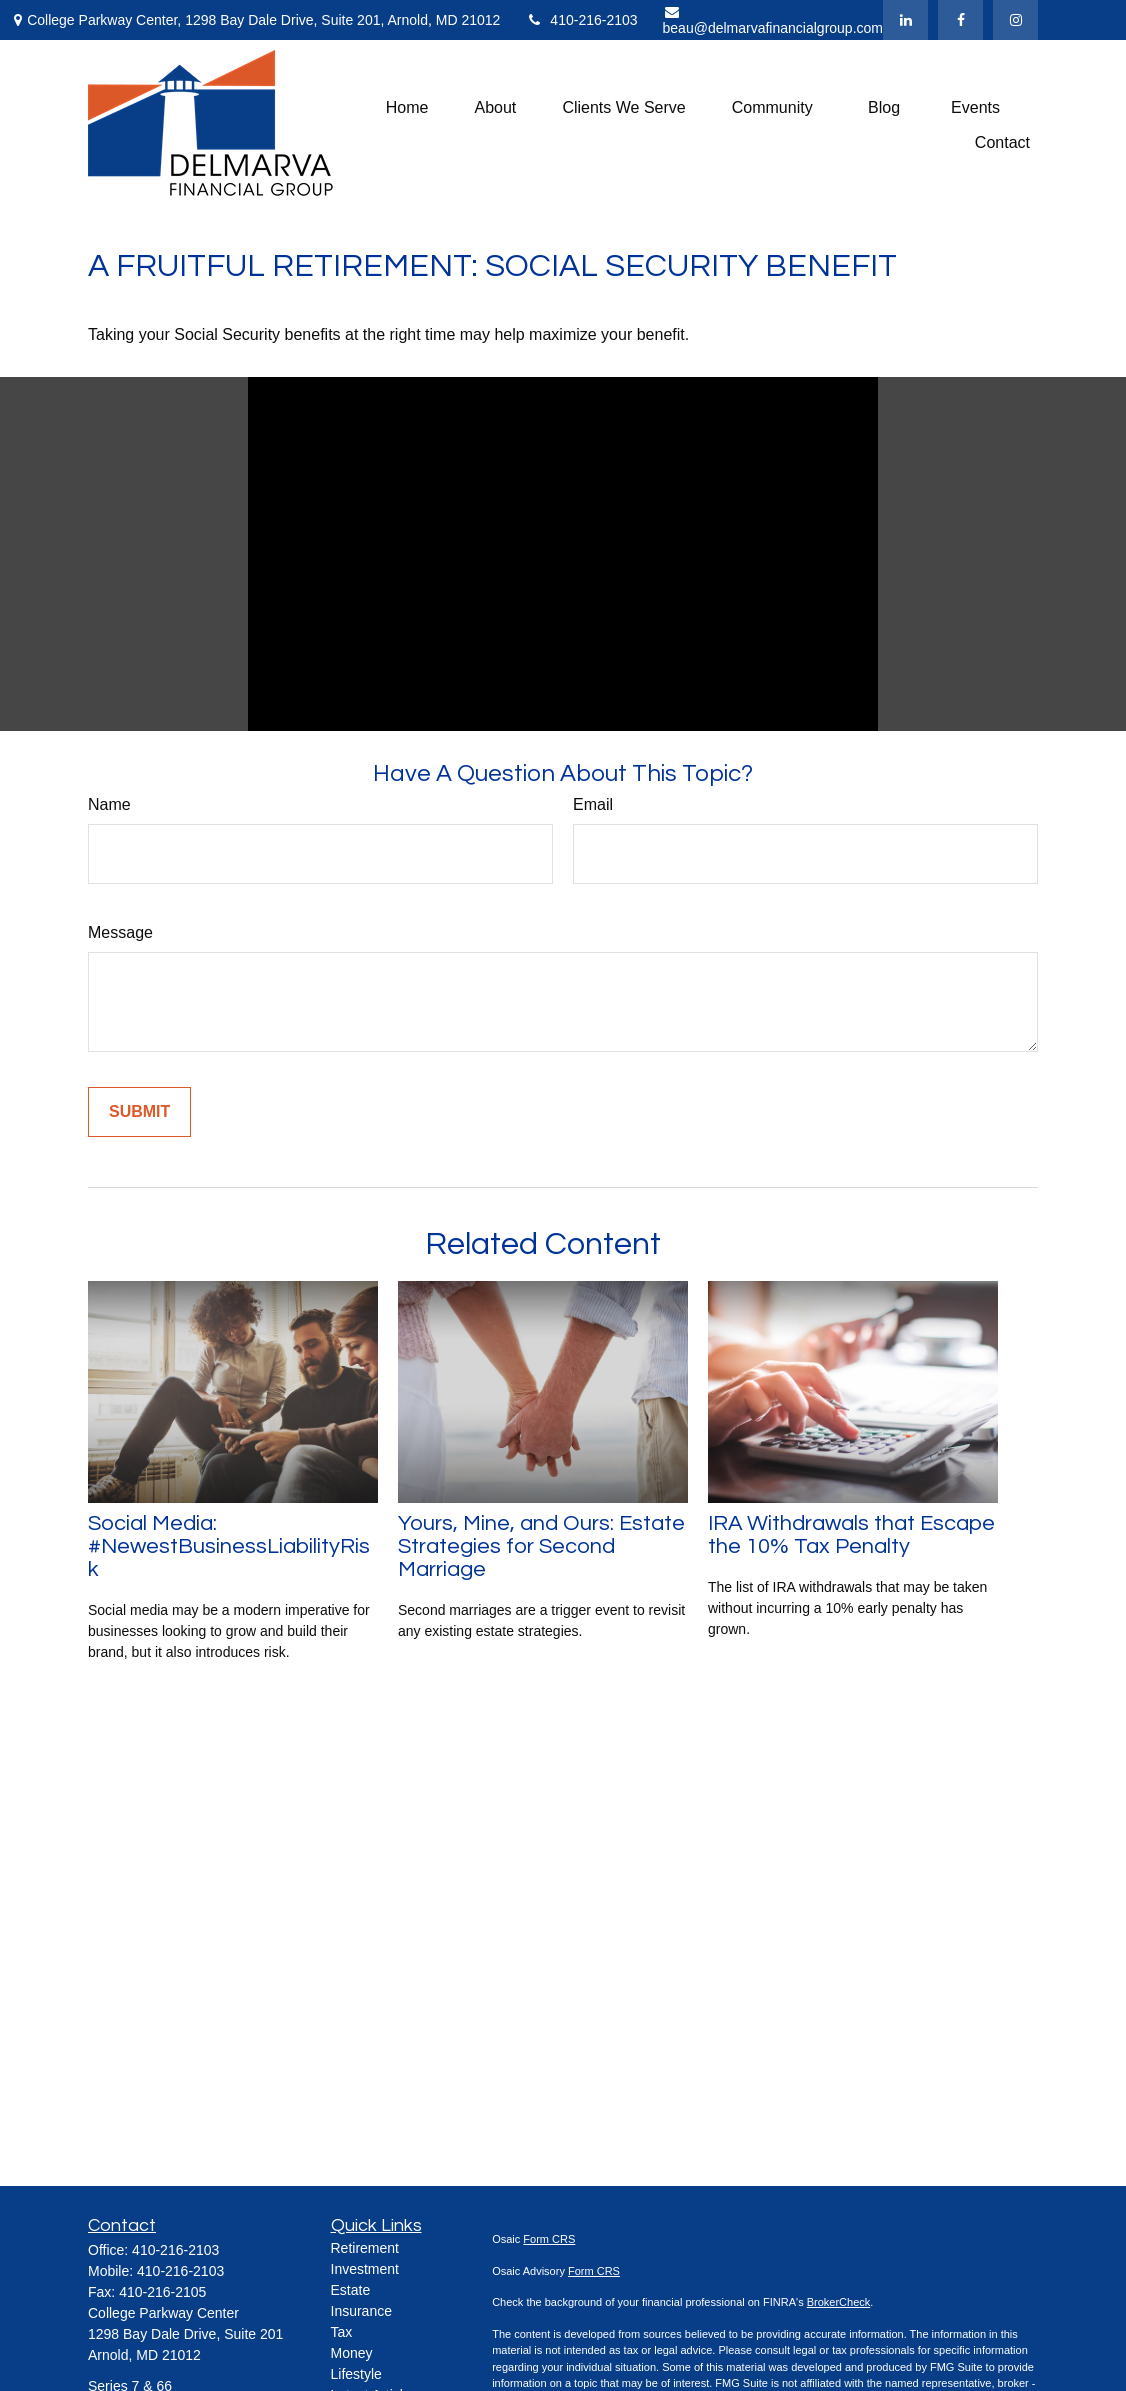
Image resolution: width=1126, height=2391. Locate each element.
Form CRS (549, 2239)
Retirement (365, 2248)
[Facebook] (960, 20)
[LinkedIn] (905, 20)
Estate (351, 2290)
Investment (365, 2269)
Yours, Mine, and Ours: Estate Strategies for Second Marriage (541, 1546)
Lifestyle (356, 2374)
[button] (407, 107)
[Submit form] (139, 1112)
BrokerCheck (839, 2302)
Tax (342, 2332)
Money (352, 2353)
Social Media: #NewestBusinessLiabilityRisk (229, 1546)
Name (109, 804)
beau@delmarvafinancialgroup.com (773, 20)
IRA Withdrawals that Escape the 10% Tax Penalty (851, 1535)
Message (120, 932)
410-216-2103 (581, 20)
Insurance (361, 2311)
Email (593, 804)
